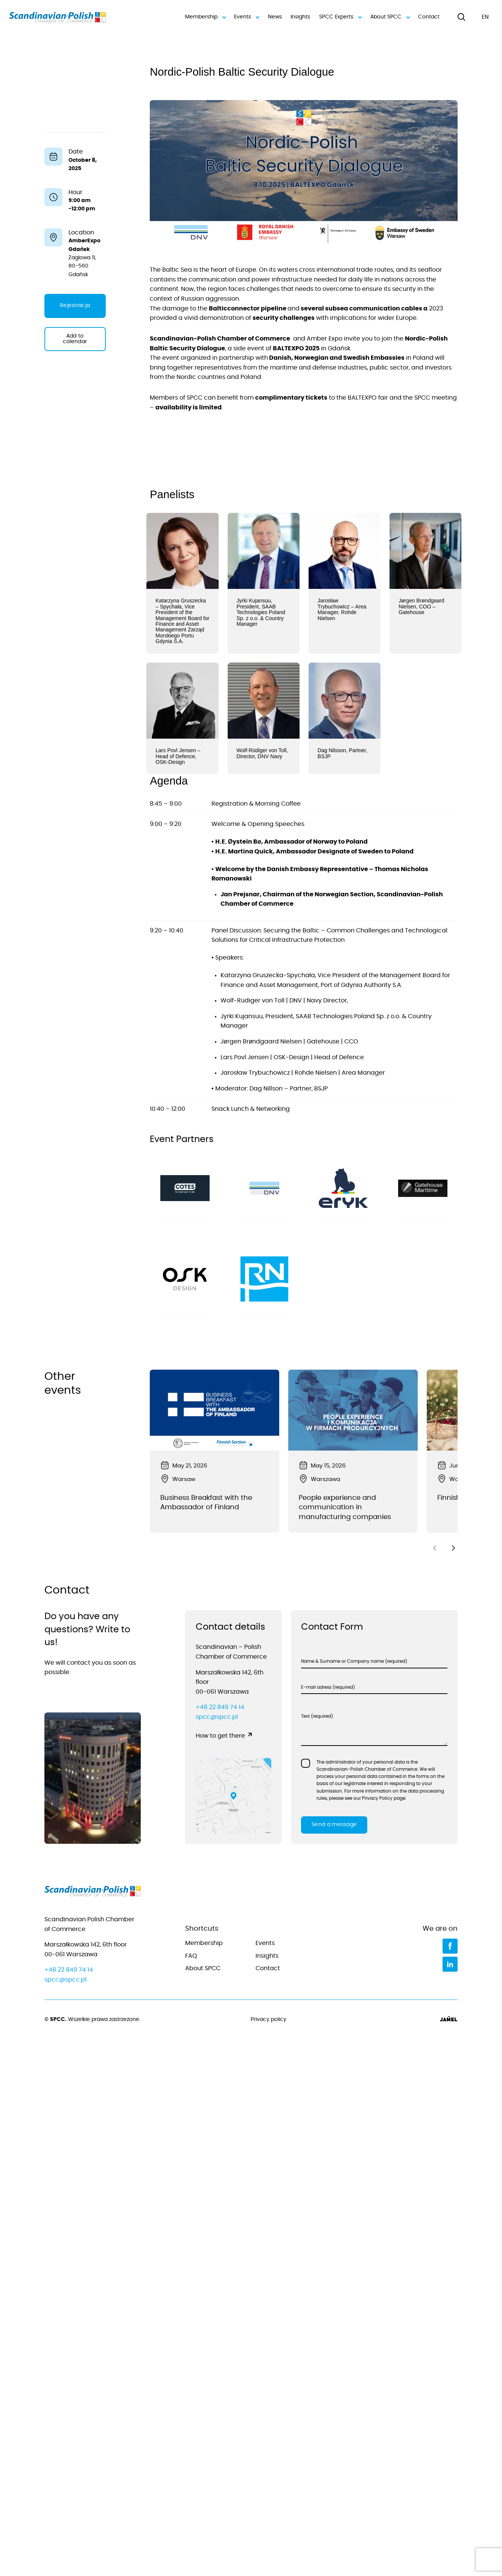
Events (246, 17)
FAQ (191, 1956)
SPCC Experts (340, 17)
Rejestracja (75, 305)
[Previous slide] (435, 1548)
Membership (205, 17)
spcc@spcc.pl (217, 1717)
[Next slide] (453, 1548)
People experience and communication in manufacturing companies (345, 1508)
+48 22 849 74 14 (220, 1707)
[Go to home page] (92, 1893)
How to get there (220, 1736)
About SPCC (389, 17)
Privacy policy (268, 2019)
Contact (429, 17)
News (275, 17)
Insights (300, 17)
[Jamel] (449, 2020)
